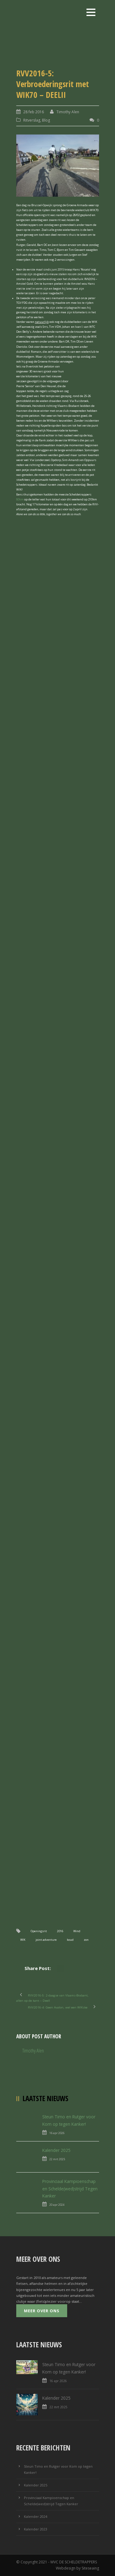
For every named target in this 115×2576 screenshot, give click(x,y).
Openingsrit (39, 1931)
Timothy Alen (67, 111)
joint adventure (46, 1940)
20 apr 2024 (56, 2205)
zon (86, 1940)
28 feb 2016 (33, 111)
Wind (76, 1931)
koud (70, 1940)
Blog (46, 120)
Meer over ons (41, 2310)
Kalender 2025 (56, 2150)
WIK (22, 1940)
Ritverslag (31, 120)
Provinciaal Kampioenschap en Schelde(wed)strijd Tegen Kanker (70, 2188)
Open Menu (91, 12)
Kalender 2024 (35, 2516)
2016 (60, 1931)
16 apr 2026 (56, 2133)
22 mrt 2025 (57, 2159)
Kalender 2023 (35, 2529)
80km (20, 499)
